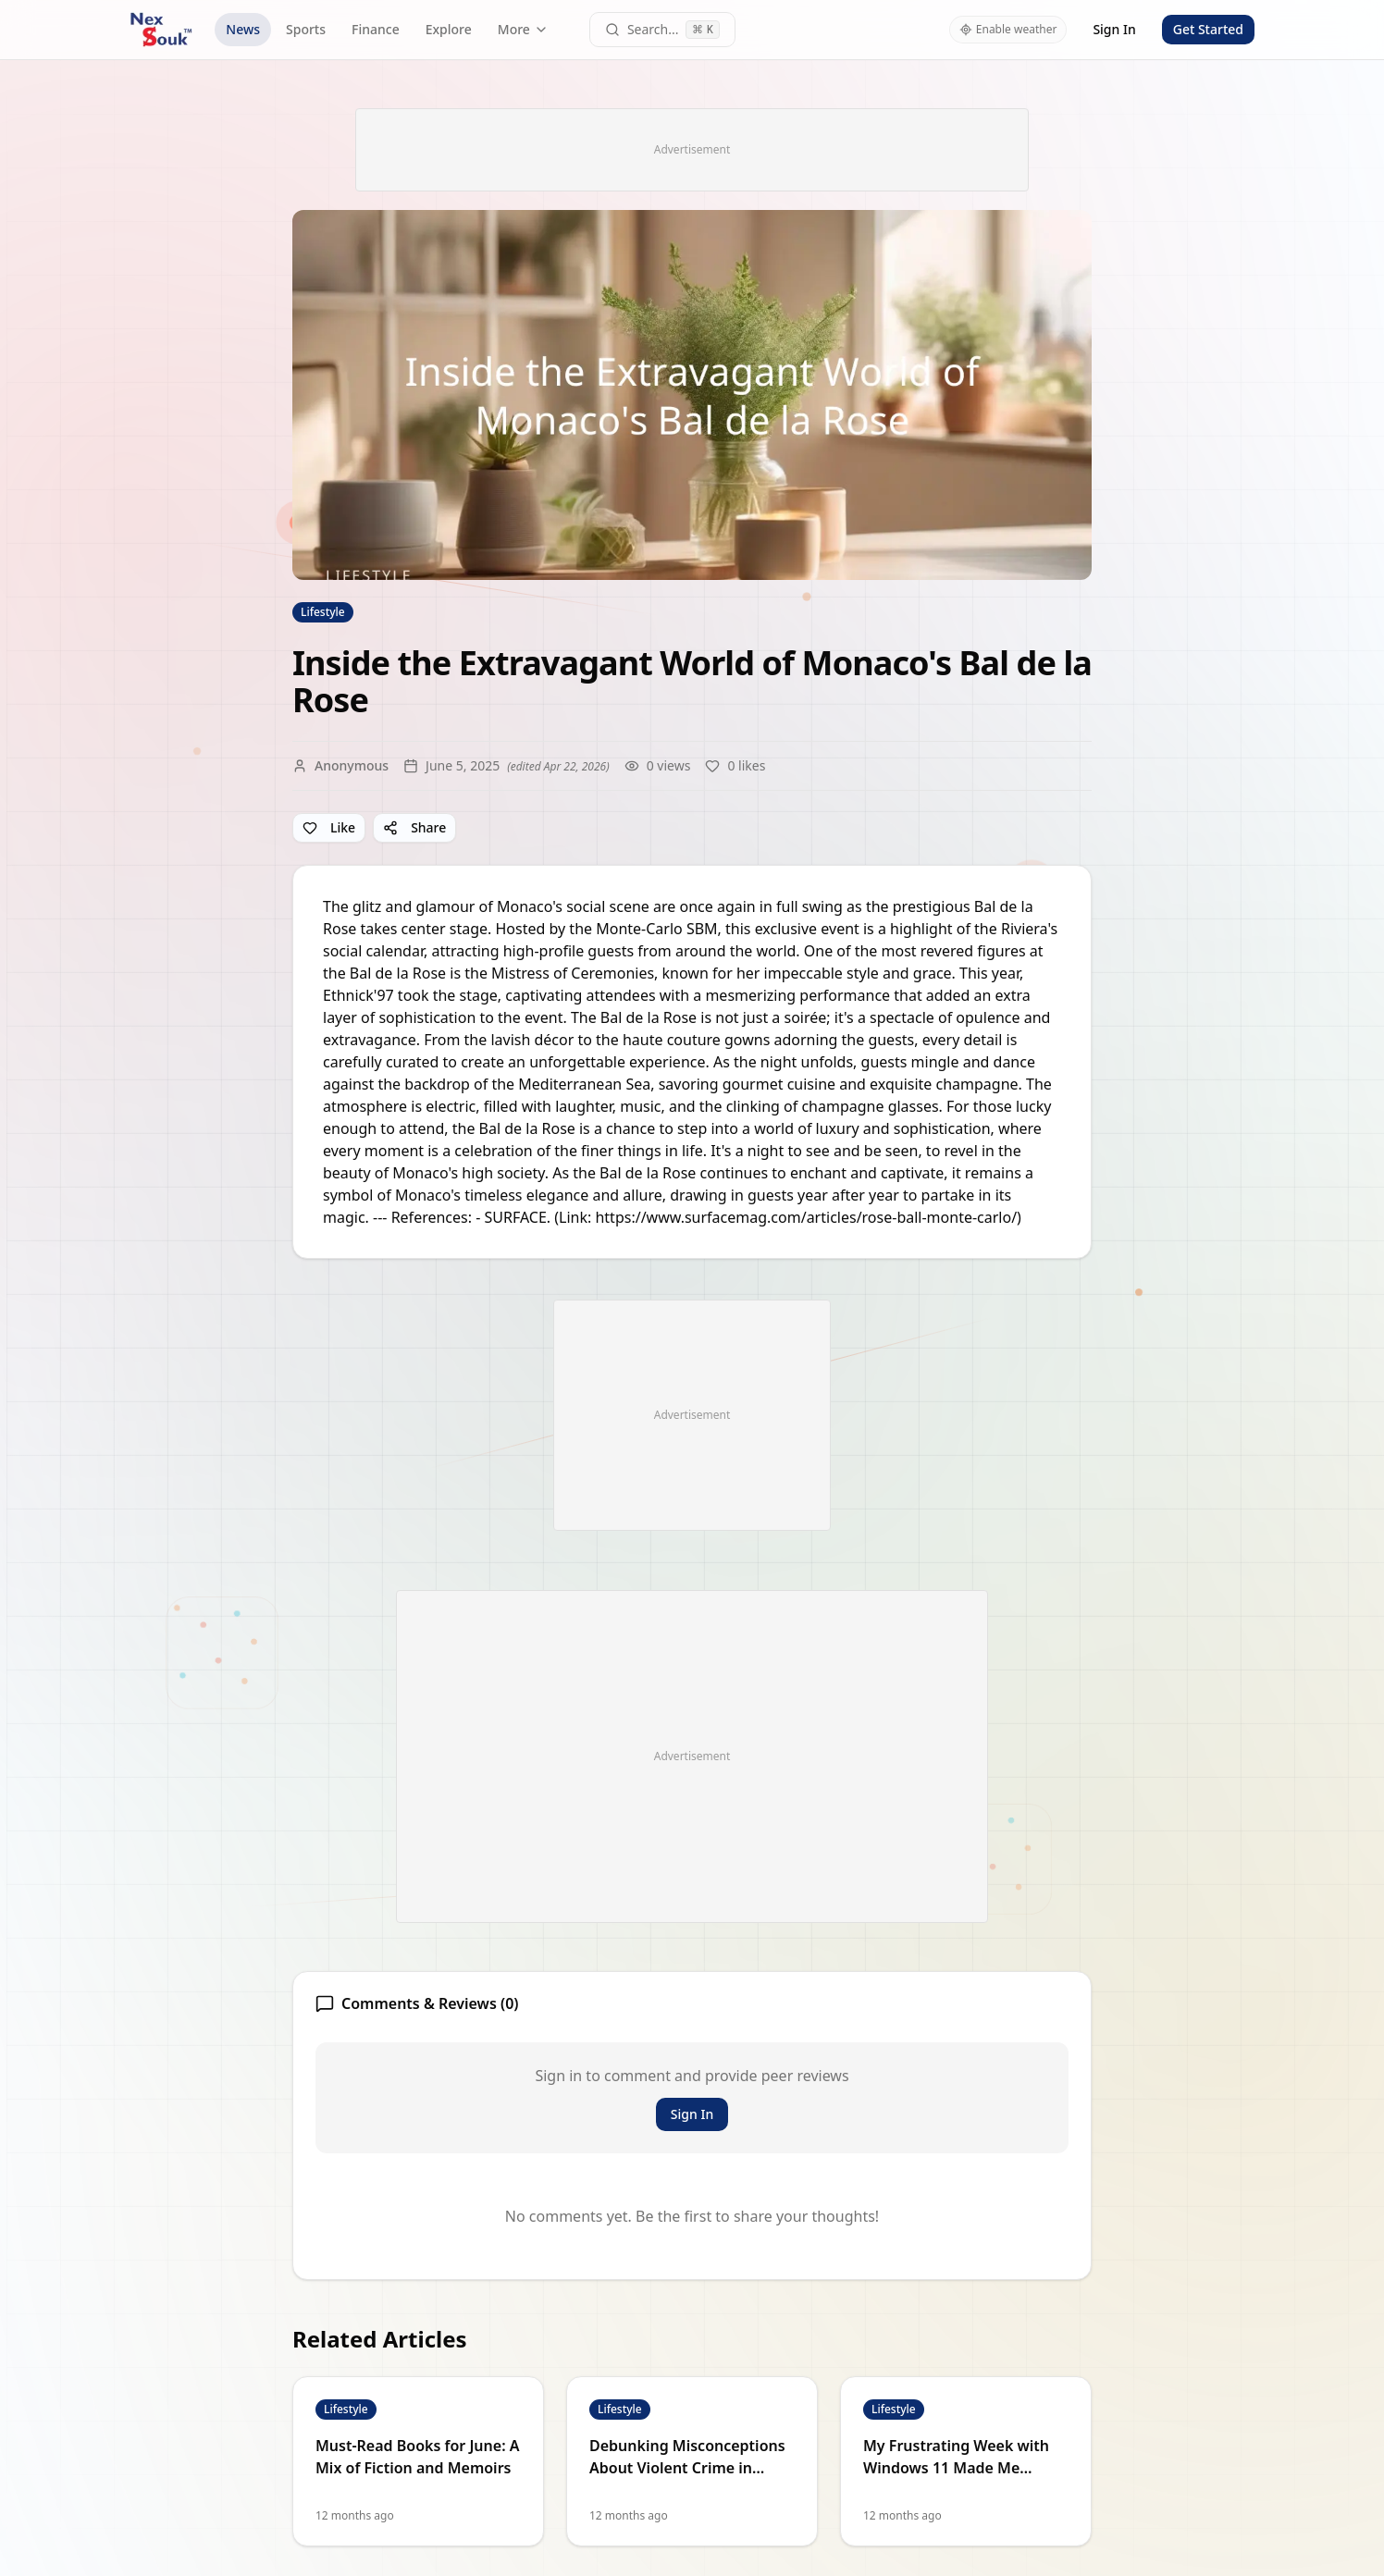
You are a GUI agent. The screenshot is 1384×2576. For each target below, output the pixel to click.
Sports (306, 29)
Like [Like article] (329, 827)
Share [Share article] (414, 827)
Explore (449, 29)
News (243, 29)
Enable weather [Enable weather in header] (1008, 29)
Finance (376, 29)
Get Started (1208, 29)
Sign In (1114, 29)
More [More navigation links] (523, 29)
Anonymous (352, 765)
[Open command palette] (662, 29)
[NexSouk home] (161, 29)
